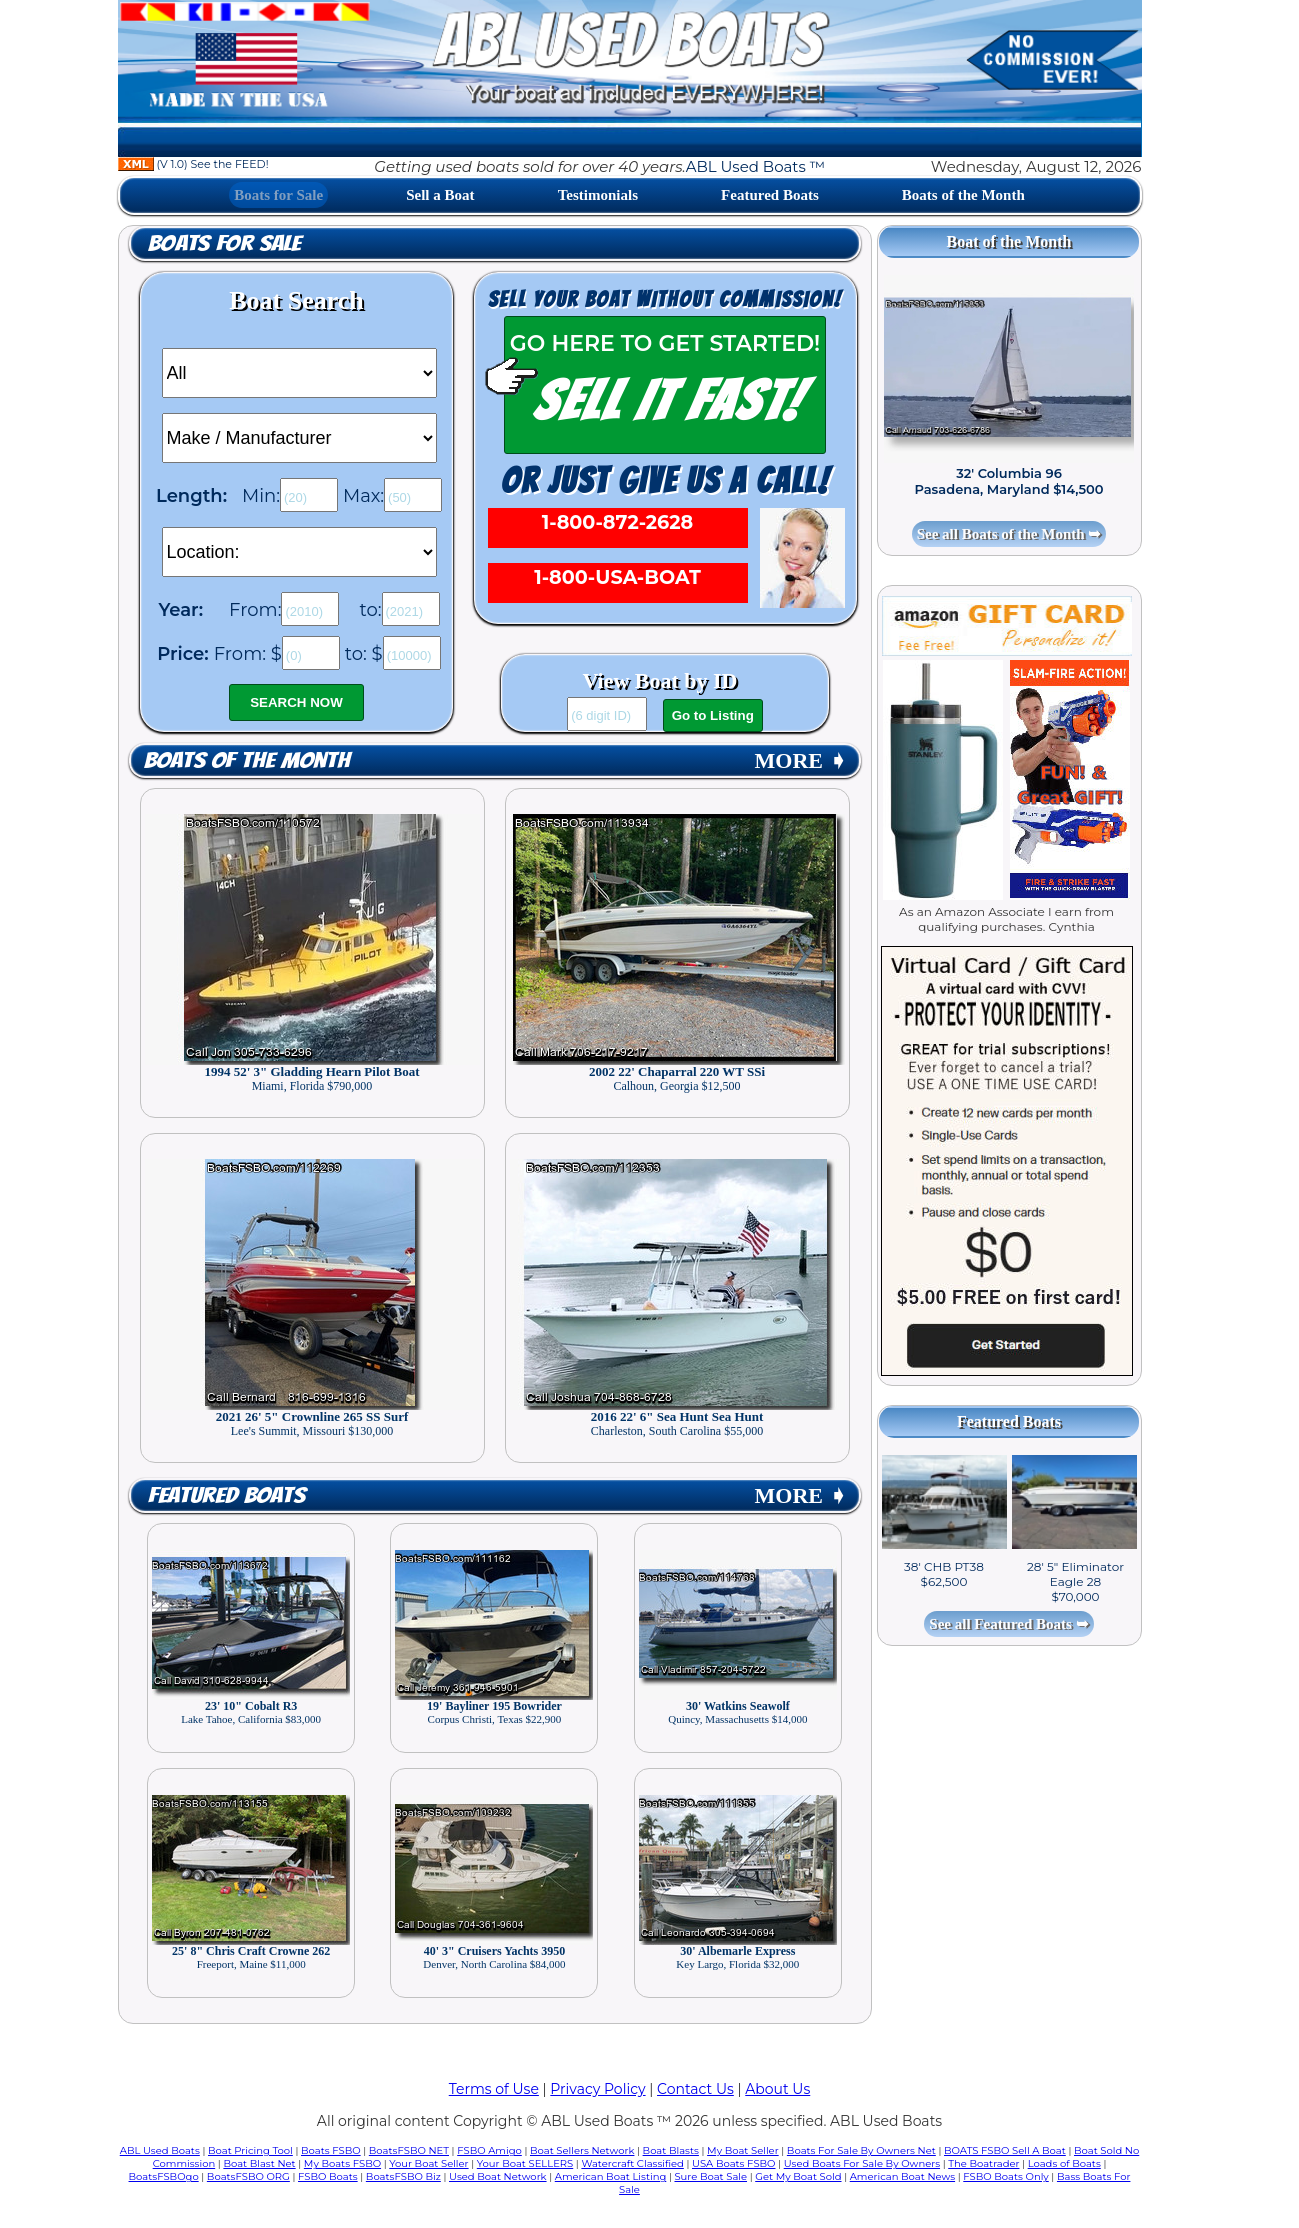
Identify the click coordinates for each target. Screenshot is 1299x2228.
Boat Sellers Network (582, 2150)
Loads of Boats (1064, 2163)
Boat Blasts (671, 2150)
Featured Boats (770, 195)
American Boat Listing (611, 2176)
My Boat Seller (743, 2150)
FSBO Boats (328, 2176)
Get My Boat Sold (798, 2176)
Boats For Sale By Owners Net (861, 2150)
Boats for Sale (278, 195)
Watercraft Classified (632, 2163)
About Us (777, 2089)
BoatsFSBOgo (164, 2176)
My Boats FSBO (342, 2163)
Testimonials (598, 195)
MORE (801, 760)
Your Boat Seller (428, 2163)
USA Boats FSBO (733, 2163)
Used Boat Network (498, 2176)
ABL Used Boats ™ (755, 166)
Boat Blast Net (259, 2163)
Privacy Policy (597, 2089)
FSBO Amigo (489, 2150)
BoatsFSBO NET (409, 2150)
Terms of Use (494, 2089)
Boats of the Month (963, 195)
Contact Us (695, 2089)
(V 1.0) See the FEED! (193, 164)
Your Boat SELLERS (525, 2163)
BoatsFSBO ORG (248, 2176)
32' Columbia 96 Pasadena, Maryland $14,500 (1008, 481)
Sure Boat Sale (710, 2176)
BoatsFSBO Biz (403, 2176)
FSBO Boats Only (1005, 2176)
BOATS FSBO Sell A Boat (1005, 2150)
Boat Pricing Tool (250, 2150)
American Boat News (902, 2176)
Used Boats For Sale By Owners (862, 2163)
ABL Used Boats (160, 2150)
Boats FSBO (331, 2150)
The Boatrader (983, 2163)
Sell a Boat (440, 195)
